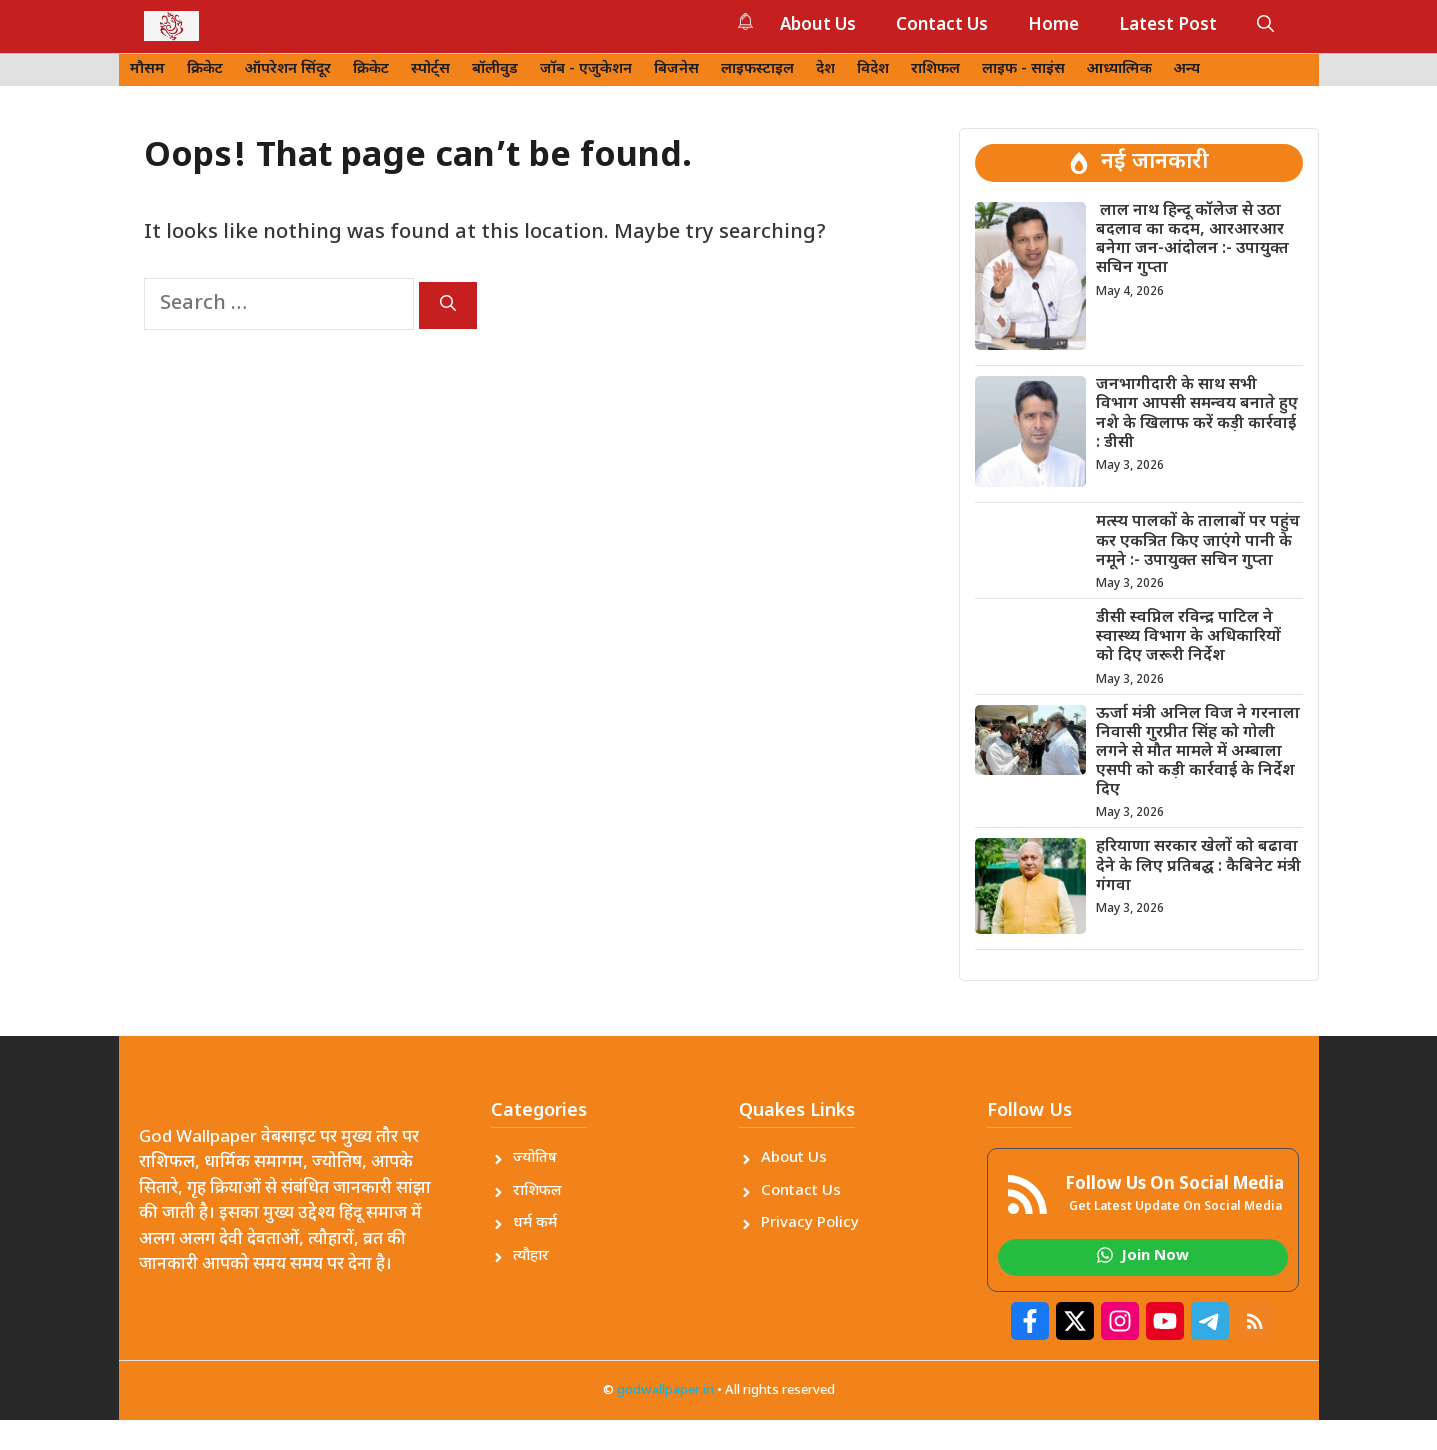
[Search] (448, 305)
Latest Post (1168, 26)
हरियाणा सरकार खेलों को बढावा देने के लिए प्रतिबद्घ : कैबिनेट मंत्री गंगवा (1198, 866)
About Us (818, 26)
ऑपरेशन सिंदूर (288, 69)
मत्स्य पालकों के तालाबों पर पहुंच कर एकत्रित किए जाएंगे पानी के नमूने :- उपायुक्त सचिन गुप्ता (1198, 541)
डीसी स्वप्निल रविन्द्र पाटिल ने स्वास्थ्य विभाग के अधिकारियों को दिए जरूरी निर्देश (1188, 637)
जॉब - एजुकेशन (586, 69)
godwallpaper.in (665, 1390)
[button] (1265, 26)
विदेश (873, 69)
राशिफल (935, 69)
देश (825, 69)
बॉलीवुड (495, 69)
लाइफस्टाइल (757, 69)
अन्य (1187, 69)
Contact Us (942, 26)
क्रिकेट (205, 69)
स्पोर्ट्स (430, 69)
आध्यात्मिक (1119, 69)
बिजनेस (676, 69)
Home (1053, 26)
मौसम (147, 69)
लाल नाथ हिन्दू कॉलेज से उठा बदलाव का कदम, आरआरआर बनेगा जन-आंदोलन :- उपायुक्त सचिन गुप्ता (1192, 240)
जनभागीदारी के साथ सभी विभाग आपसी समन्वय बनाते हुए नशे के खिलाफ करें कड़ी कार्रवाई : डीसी (1197, 414)
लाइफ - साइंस (1023, 69)
